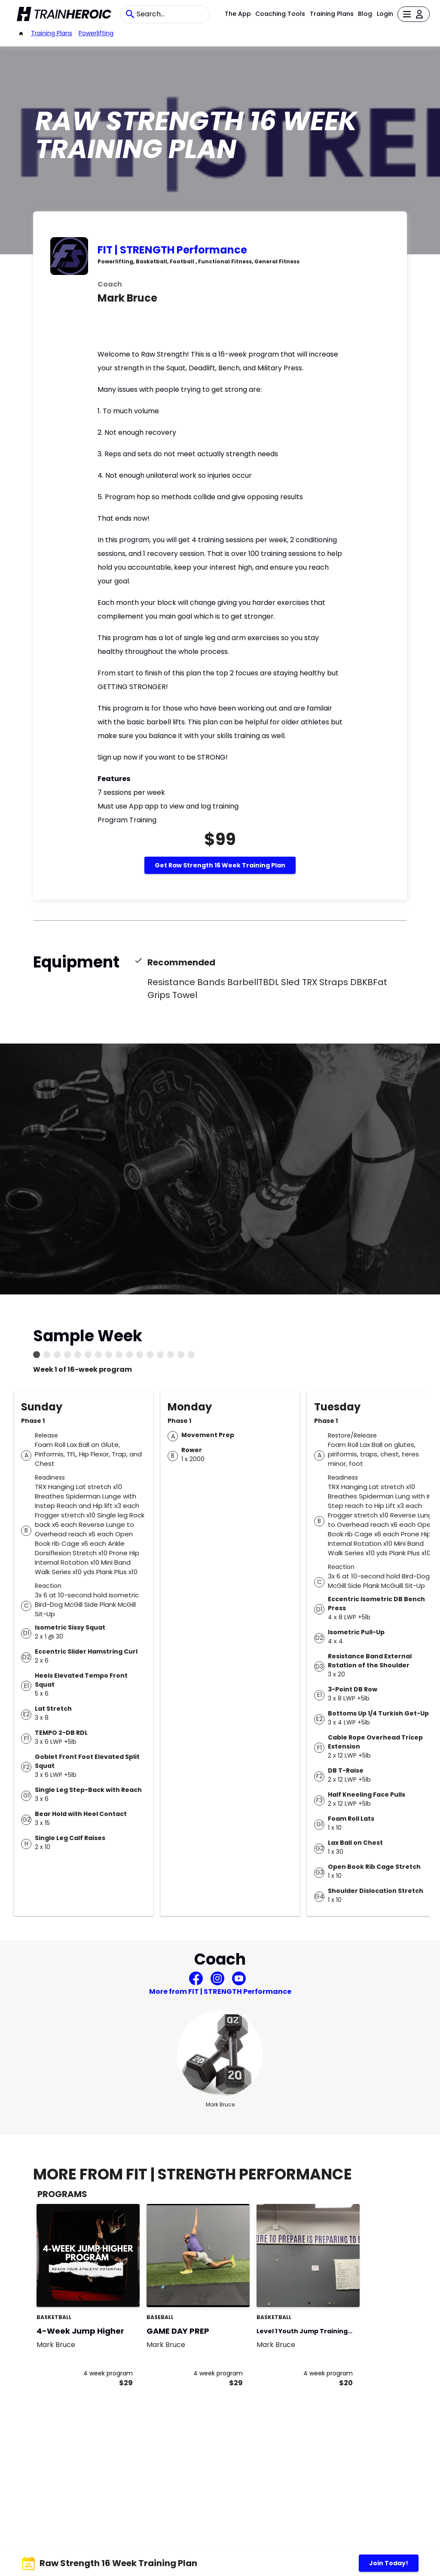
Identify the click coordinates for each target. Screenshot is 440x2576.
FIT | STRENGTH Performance (172, 250)
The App (238, 13)
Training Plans (332, 13)
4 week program (108, 2373)
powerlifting (96, 33)
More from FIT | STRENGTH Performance (220, 1991)
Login (385, 13)
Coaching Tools (280, 13)
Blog (365, 13)
